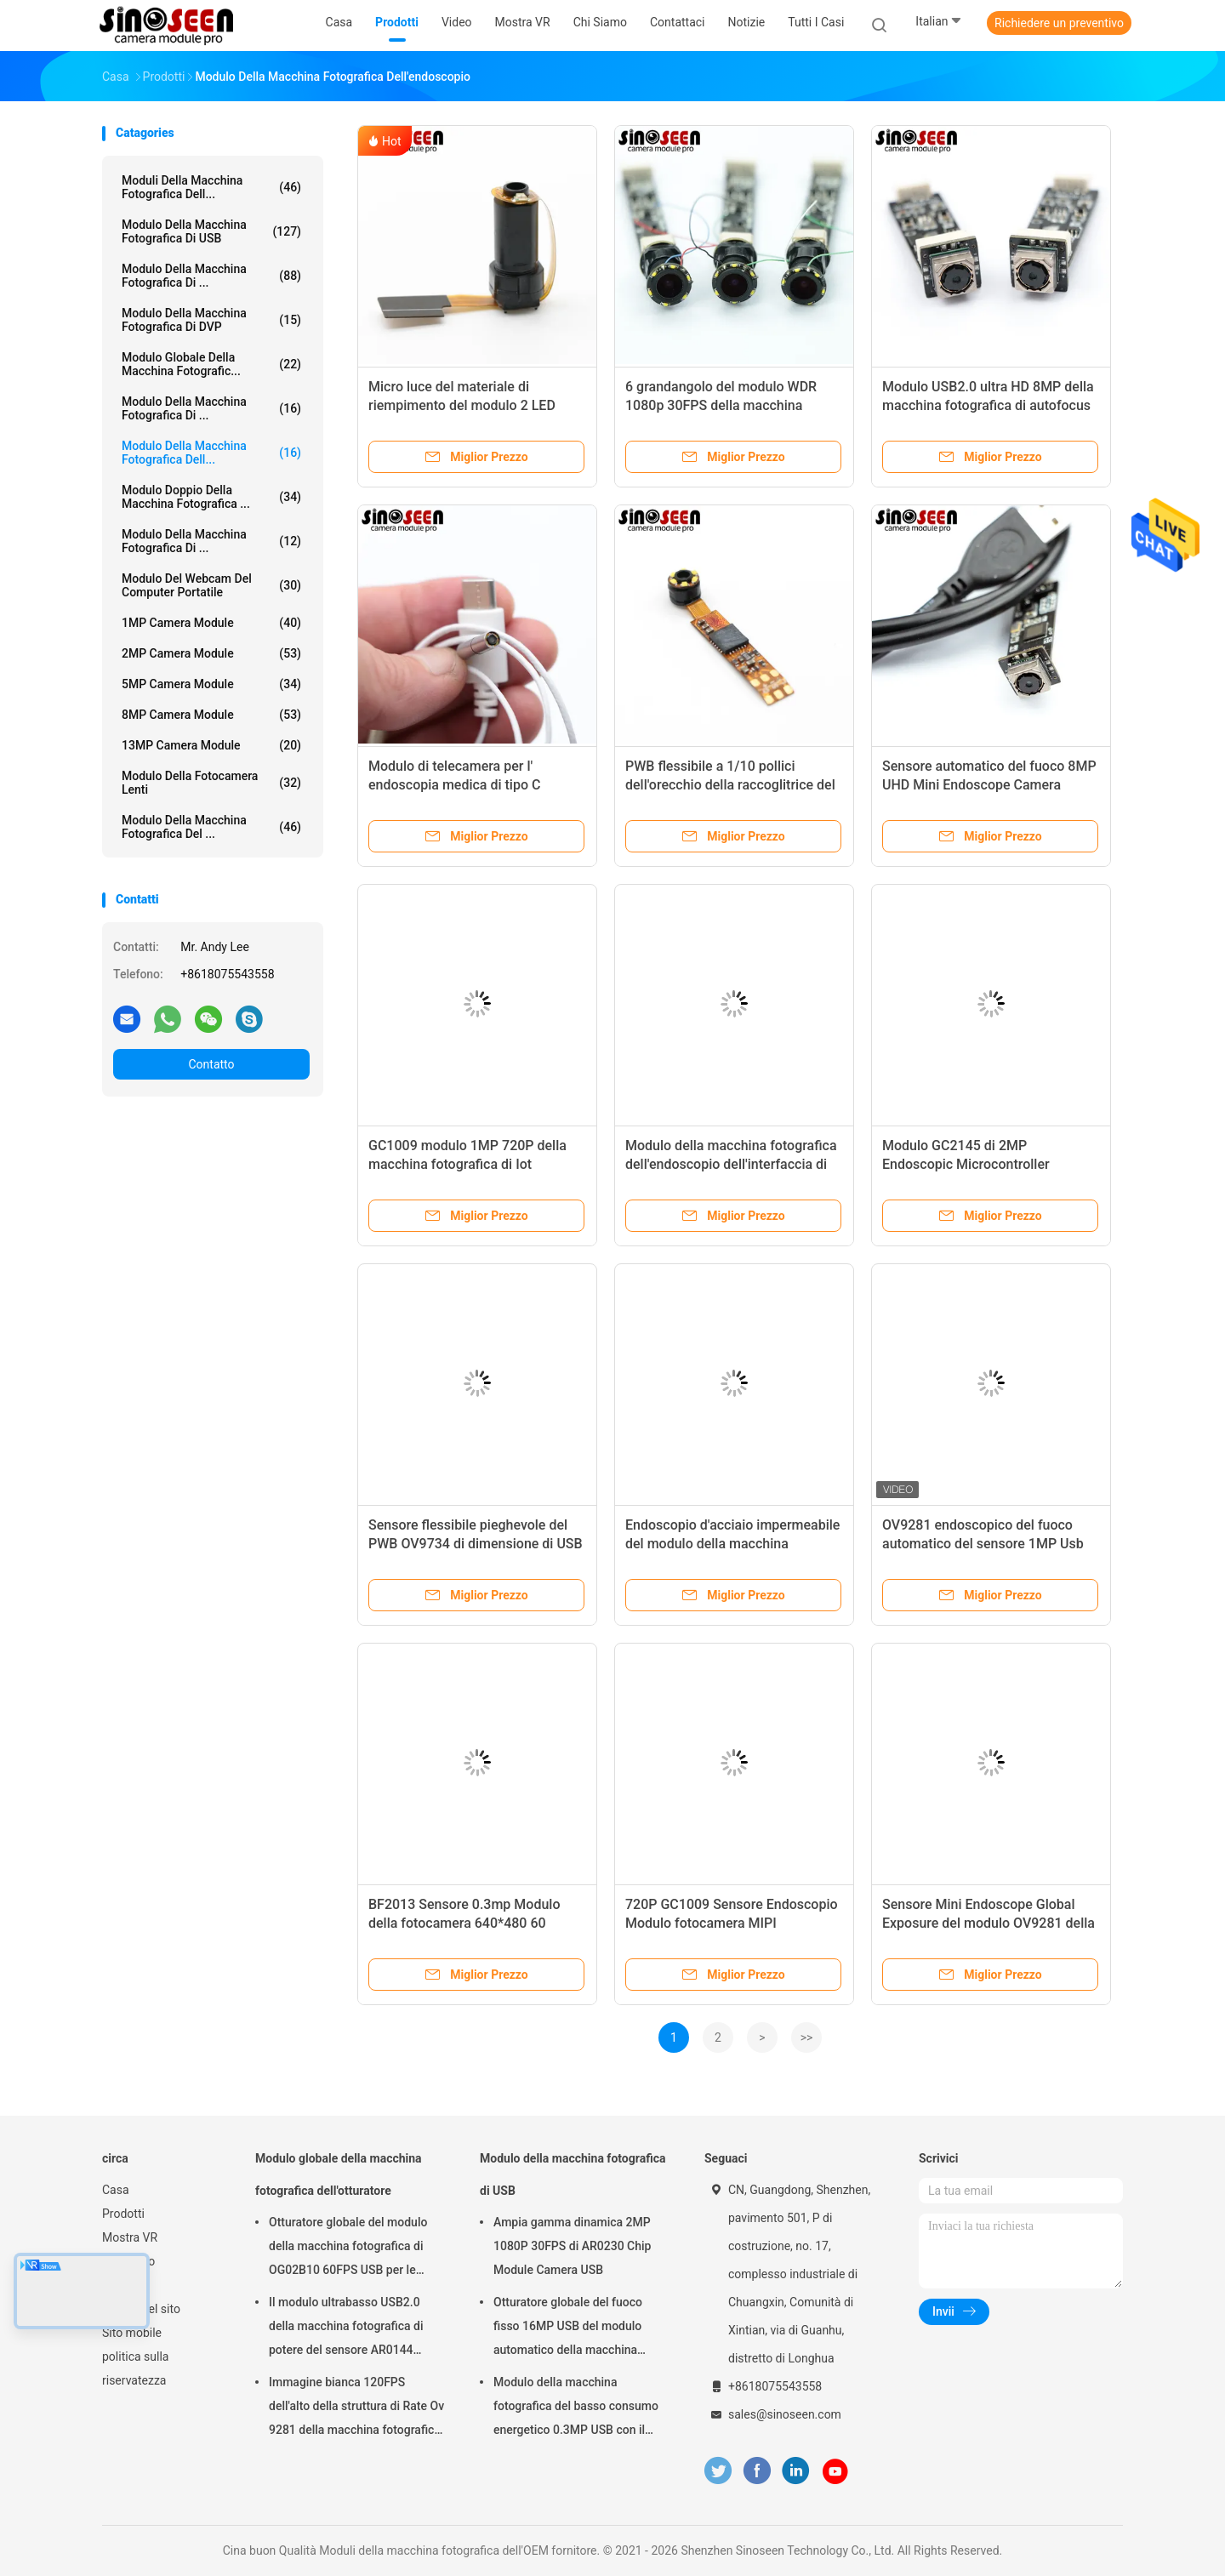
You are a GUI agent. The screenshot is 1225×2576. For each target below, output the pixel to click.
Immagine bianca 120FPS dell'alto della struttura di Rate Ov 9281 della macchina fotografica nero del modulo (356, 2408)
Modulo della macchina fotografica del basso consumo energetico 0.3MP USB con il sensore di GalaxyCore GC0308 (575, 2408)
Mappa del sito (141, 2309)
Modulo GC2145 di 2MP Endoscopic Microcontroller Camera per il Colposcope (966, 1164)
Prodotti (123, 2213)
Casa (115, 2190)
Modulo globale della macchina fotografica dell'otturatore (338, 2174)
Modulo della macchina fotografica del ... (211, 827)
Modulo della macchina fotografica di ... (211, 275)
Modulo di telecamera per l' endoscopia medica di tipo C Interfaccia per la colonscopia (458, 785)
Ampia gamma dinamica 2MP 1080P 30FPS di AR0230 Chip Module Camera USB (572, 2246)
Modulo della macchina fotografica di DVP (211, 319)
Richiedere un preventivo (1059, 23)
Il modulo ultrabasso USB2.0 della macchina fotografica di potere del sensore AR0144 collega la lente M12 (346, 2328)
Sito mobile (132, 2332)
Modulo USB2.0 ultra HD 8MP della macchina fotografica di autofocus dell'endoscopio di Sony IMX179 (988, 405)
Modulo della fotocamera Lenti (211, 782)
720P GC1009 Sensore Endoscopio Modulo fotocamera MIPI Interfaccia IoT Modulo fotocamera (731, 1923)
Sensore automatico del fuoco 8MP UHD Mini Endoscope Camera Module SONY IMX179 (989, 785)
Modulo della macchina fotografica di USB (211, 231)
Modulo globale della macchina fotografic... (211, 364)
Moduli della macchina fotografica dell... (211, 187)
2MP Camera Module (211, 653)
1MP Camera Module (211, 622)
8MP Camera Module (211, 714)
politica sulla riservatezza (135, 2368)
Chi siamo (128, 2261)
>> (807, 2037)
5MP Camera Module (211, 683)
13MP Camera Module (211, 745)
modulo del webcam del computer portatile (211, 585)
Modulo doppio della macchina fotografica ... (211, 496)
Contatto (211, 1064)
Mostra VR (129, 2237)
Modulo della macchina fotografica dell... (211, 452)
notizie (119, 2285)
